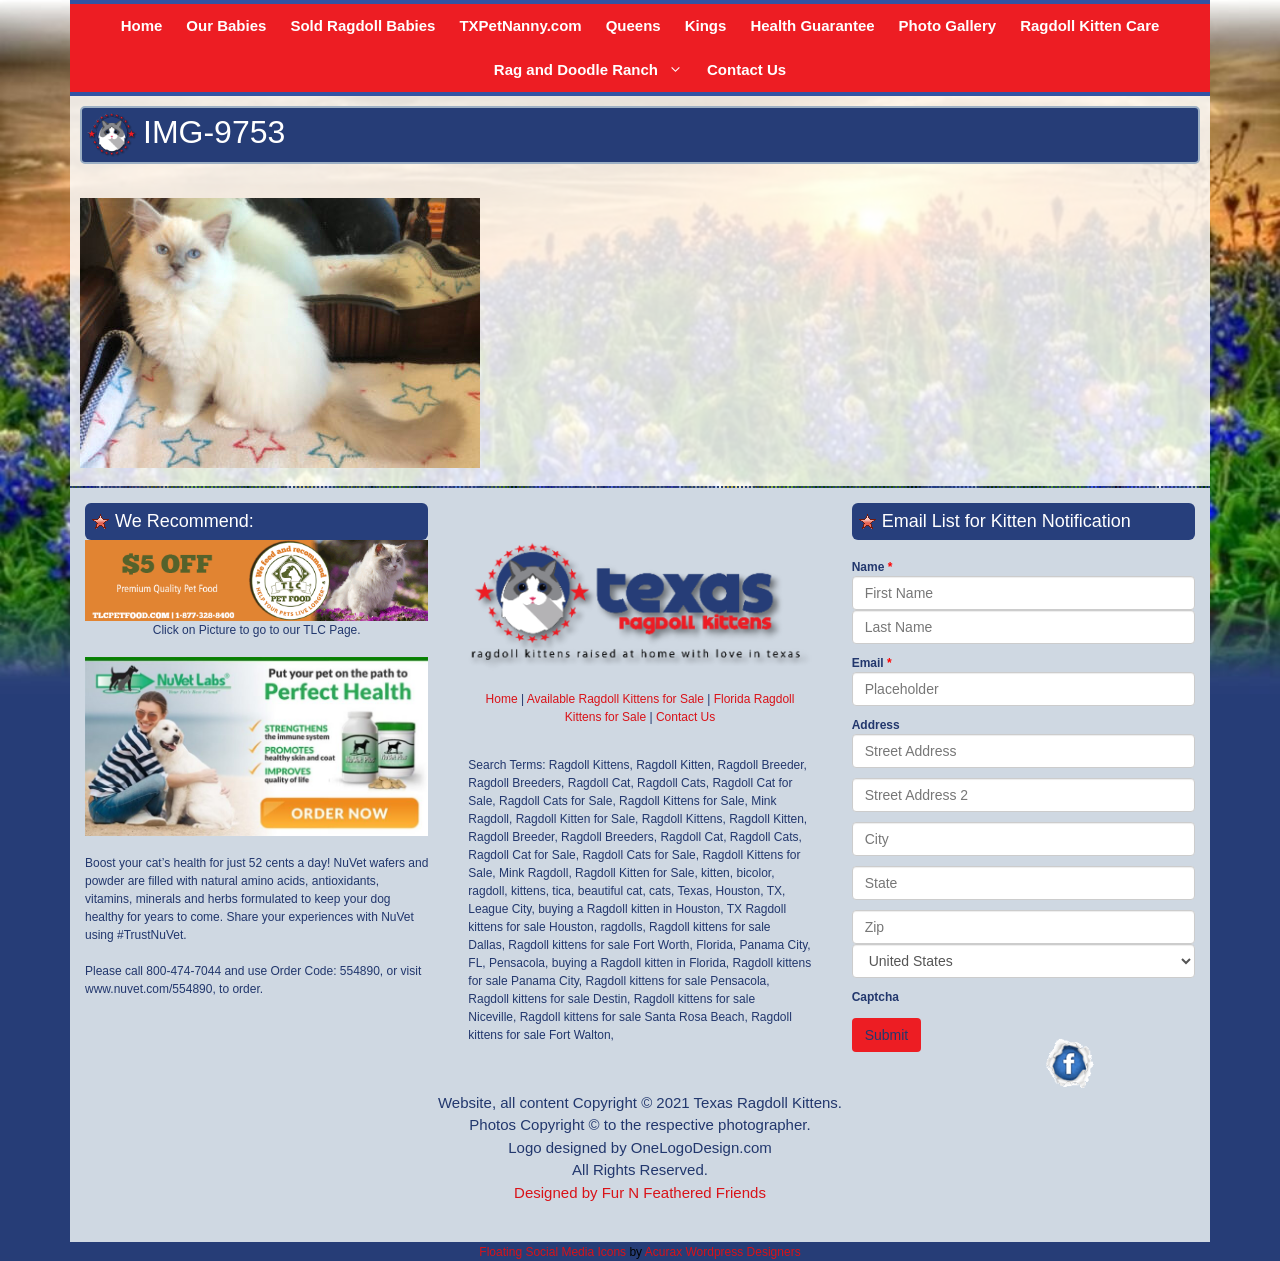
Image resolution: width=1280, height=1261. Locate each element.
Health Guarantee (812, 25)
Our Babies (226, 25)
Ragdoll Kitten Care (1089, 25)
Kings (706, 25)
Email (868, 663)
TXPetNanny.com (520, 25)
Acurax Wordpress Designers (723, 1252)
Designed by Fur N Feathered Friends (640, 1192)
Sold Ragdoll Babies (362, 25)
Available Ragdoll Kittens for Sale (615, 699)
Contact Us (746, 69)
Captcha (875, 997)
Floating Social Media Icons (552, 1252)
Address (876, 725)
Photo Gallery (948, 25)
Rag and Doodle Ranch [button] (593, 70)
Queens (633, 25)
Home (142, 25)
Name (868, 567)
